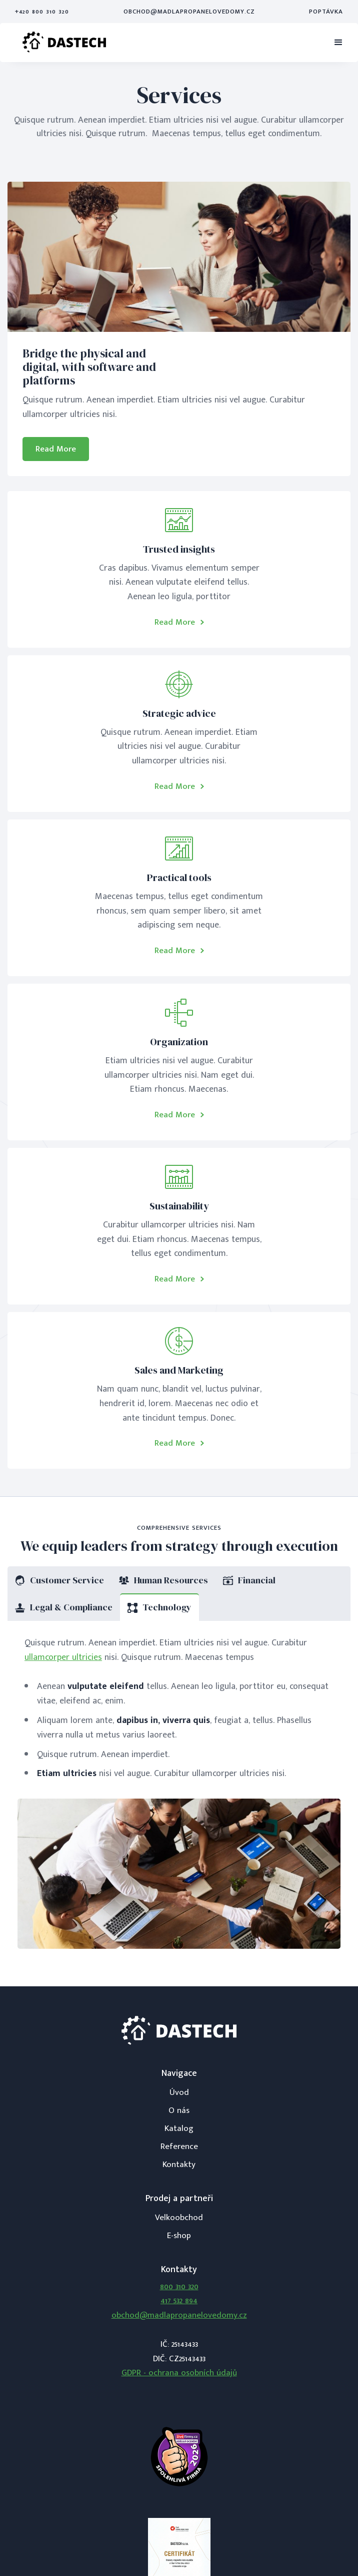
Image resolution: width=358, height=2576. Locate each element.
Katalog (179, 2128)
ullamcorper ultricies (63, 1657)
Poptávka (326, 11)
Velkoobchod (179, 2218)
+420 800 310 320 (42, 11)
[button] (338, 43)
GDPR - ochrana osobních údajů (179, 2373)
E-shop (179, 2236)
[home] (64, 42)
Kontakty (179, 2165)
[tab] (60, 1580)
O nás (179, 2110)
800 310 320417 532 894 (179, 2294)
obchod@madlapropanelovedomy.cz (189, 11)
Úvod (179, 2092)
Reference (179, 2146)
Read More (56, 449)
